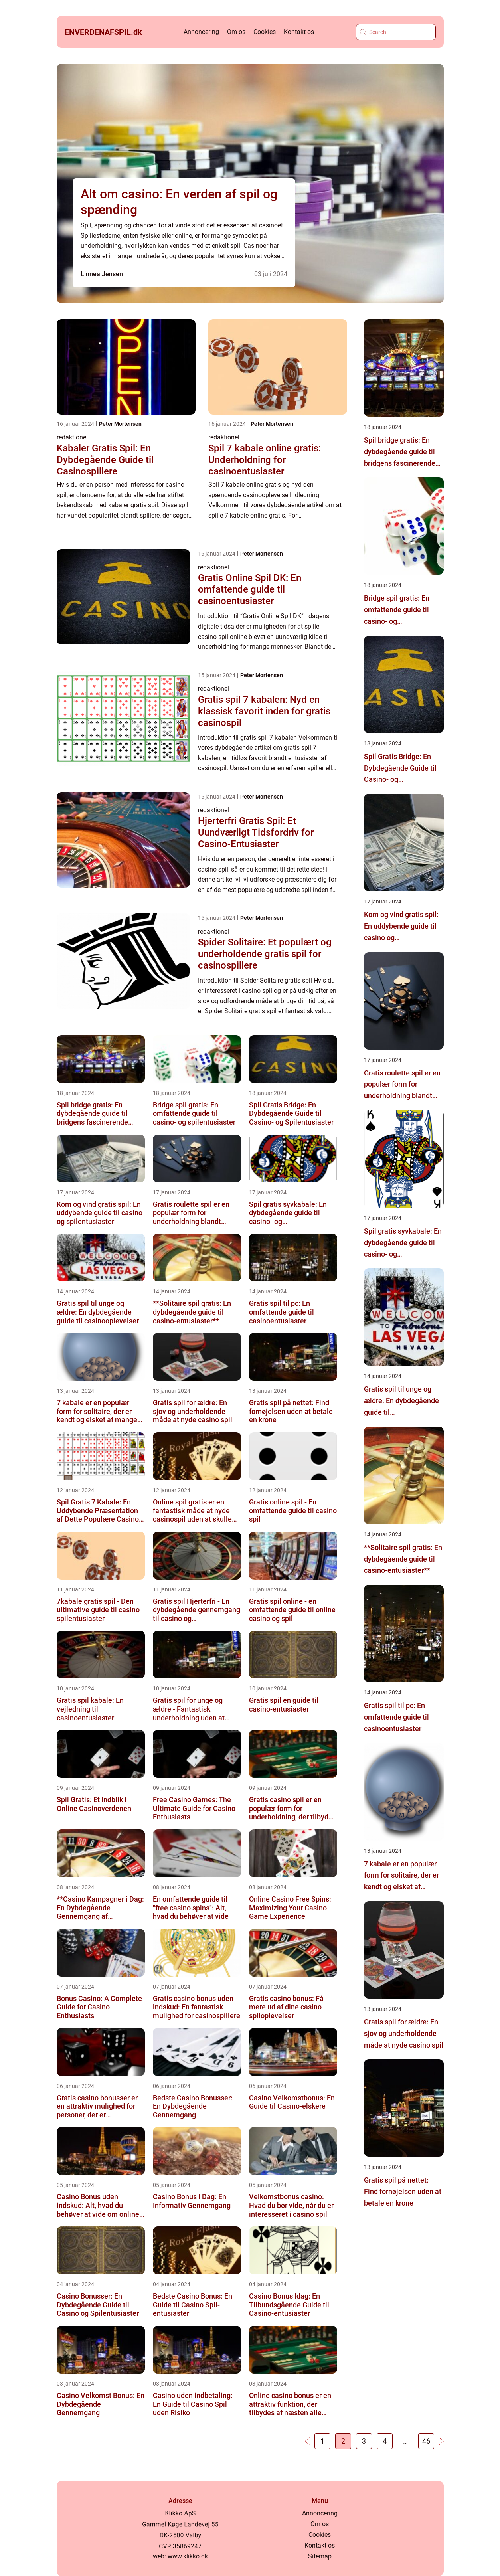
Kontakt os (299, 32)
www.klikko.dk (188, 2556)
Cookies (264, 32)
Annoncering (201, 32)
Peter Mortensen (120, 424)
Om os (236, 32)
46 (426, 2441)
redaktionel (72, 437)
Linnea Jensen (102, 274)
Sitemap (320, 2556)
